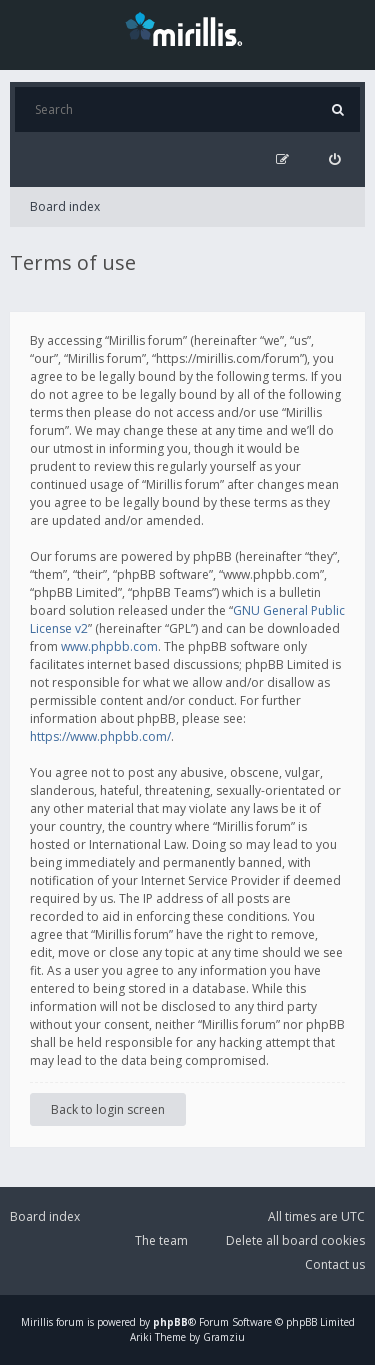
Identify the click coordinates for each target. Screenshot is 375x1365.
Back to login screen (108, 1109)
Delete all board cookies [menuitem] (295, 1240)
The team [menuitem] (161, 1240)
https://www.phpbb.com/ (100, 736)
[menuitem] (334, 159)
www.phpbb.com (109, 646)
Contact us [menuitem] (335, 1264)
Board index (65, 206)
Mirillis (37, 1322)
